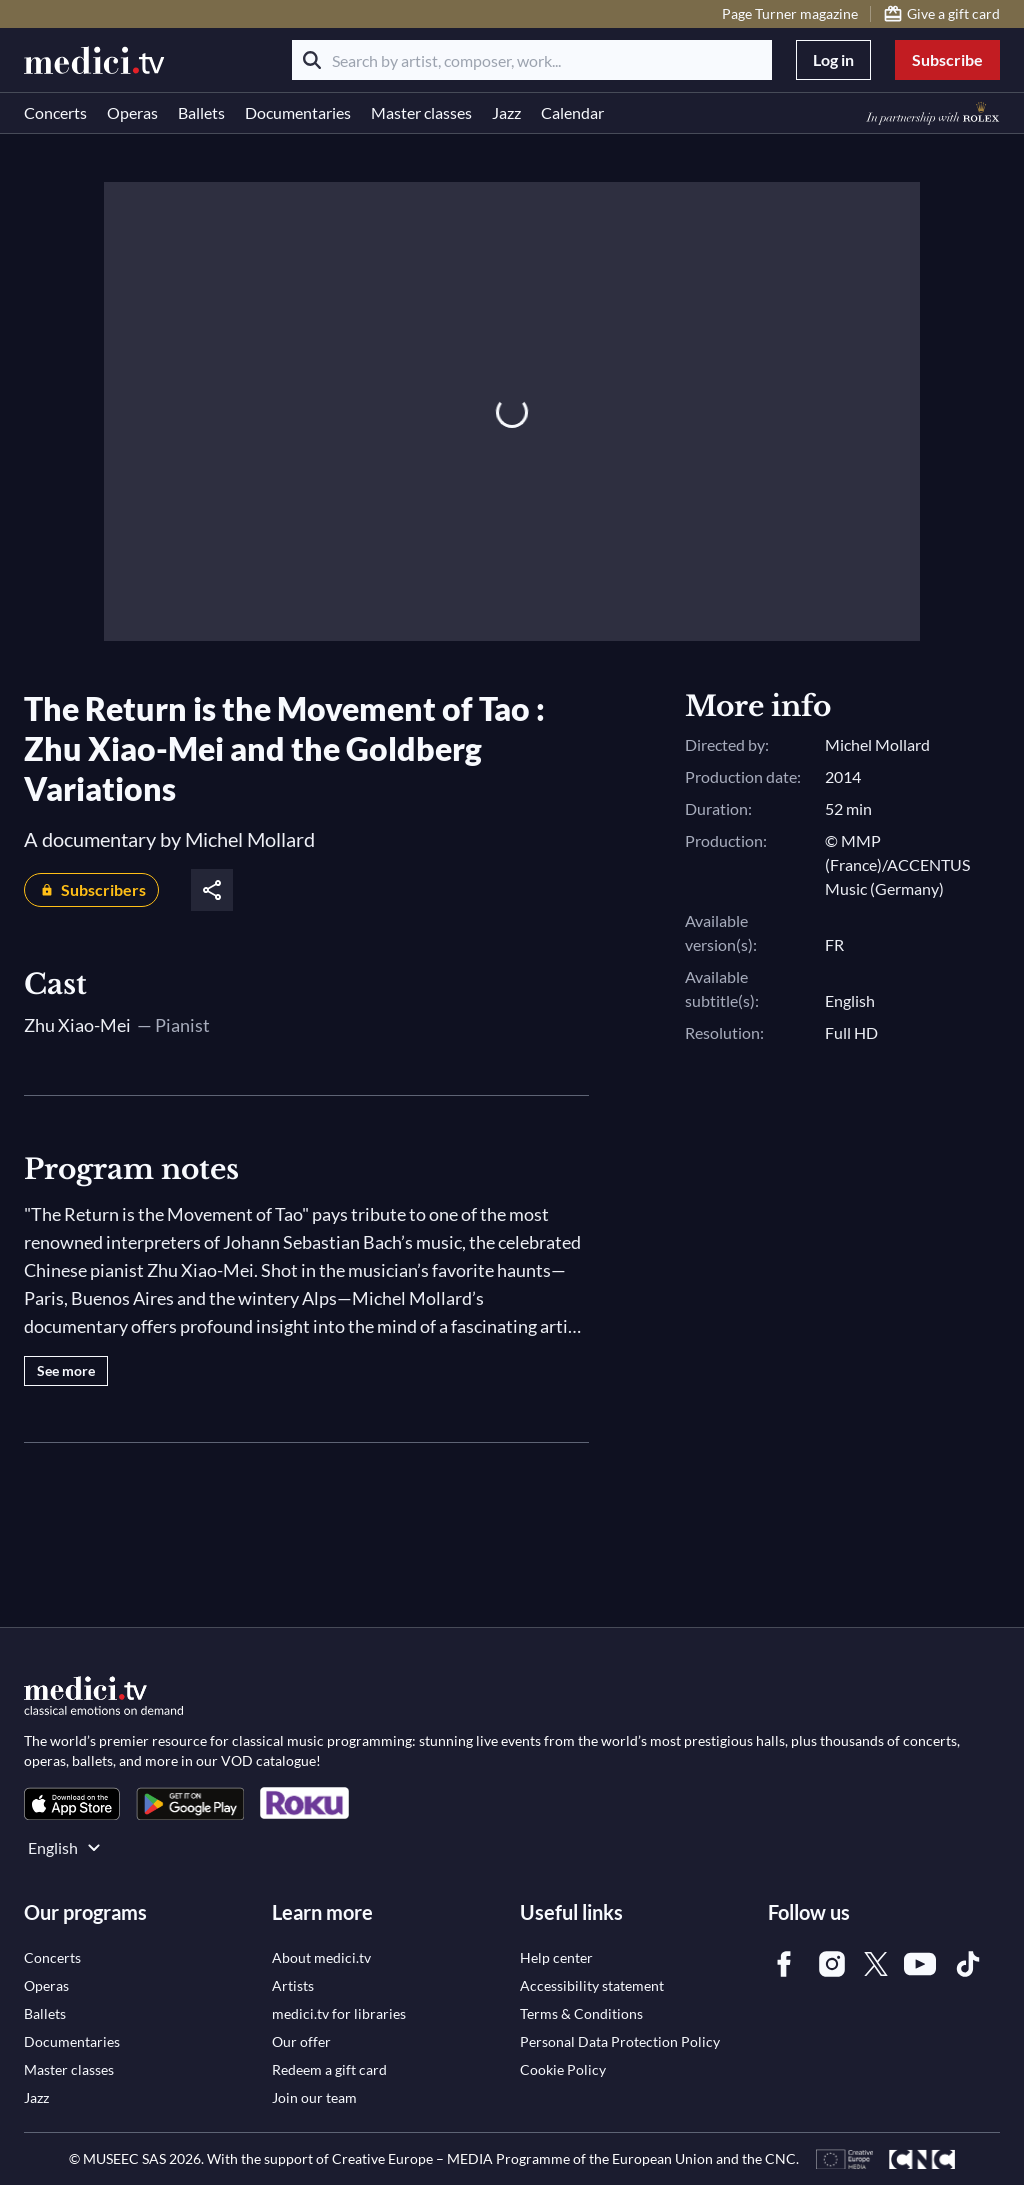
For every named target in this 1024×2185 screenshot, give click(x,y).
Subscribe (947, 59)
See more (66, 1370)
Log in (833, 59)
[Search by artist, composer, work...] (532, 60)
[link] (72, 1803)
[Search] (312, 60)
